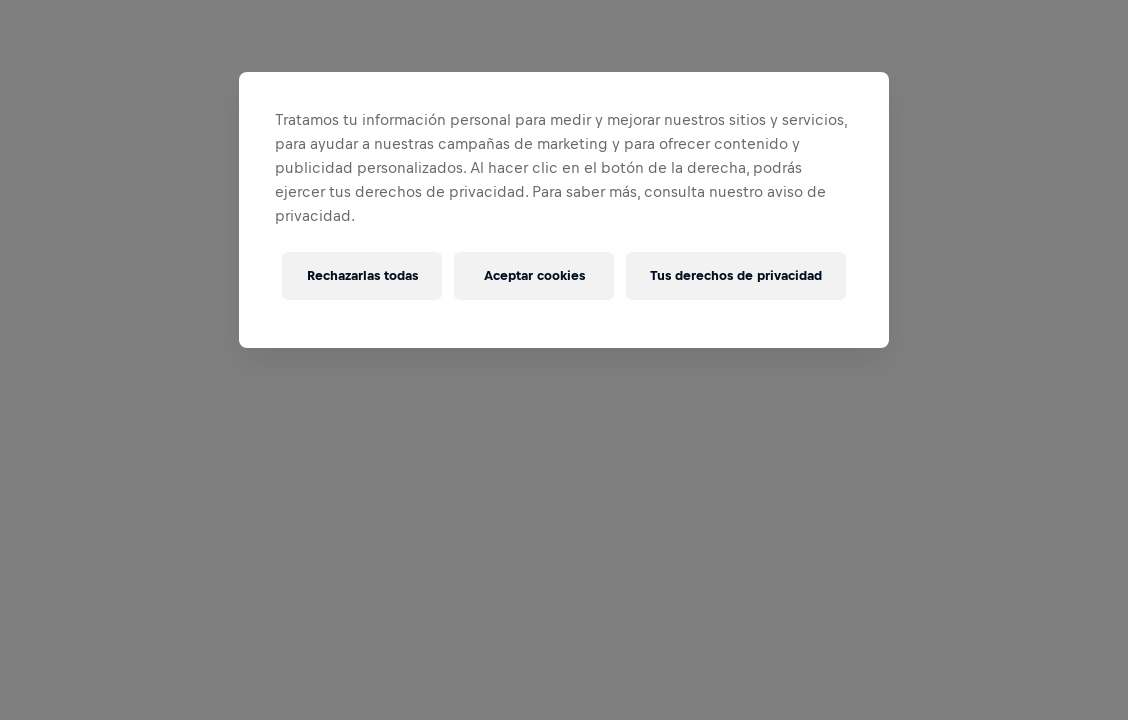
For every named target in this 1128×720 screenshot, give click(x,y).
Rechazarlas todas (362, 275)
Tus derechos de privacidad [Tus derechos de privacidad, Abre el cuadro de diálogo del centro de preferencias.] (736, 275)
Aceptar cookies (534, 275)
